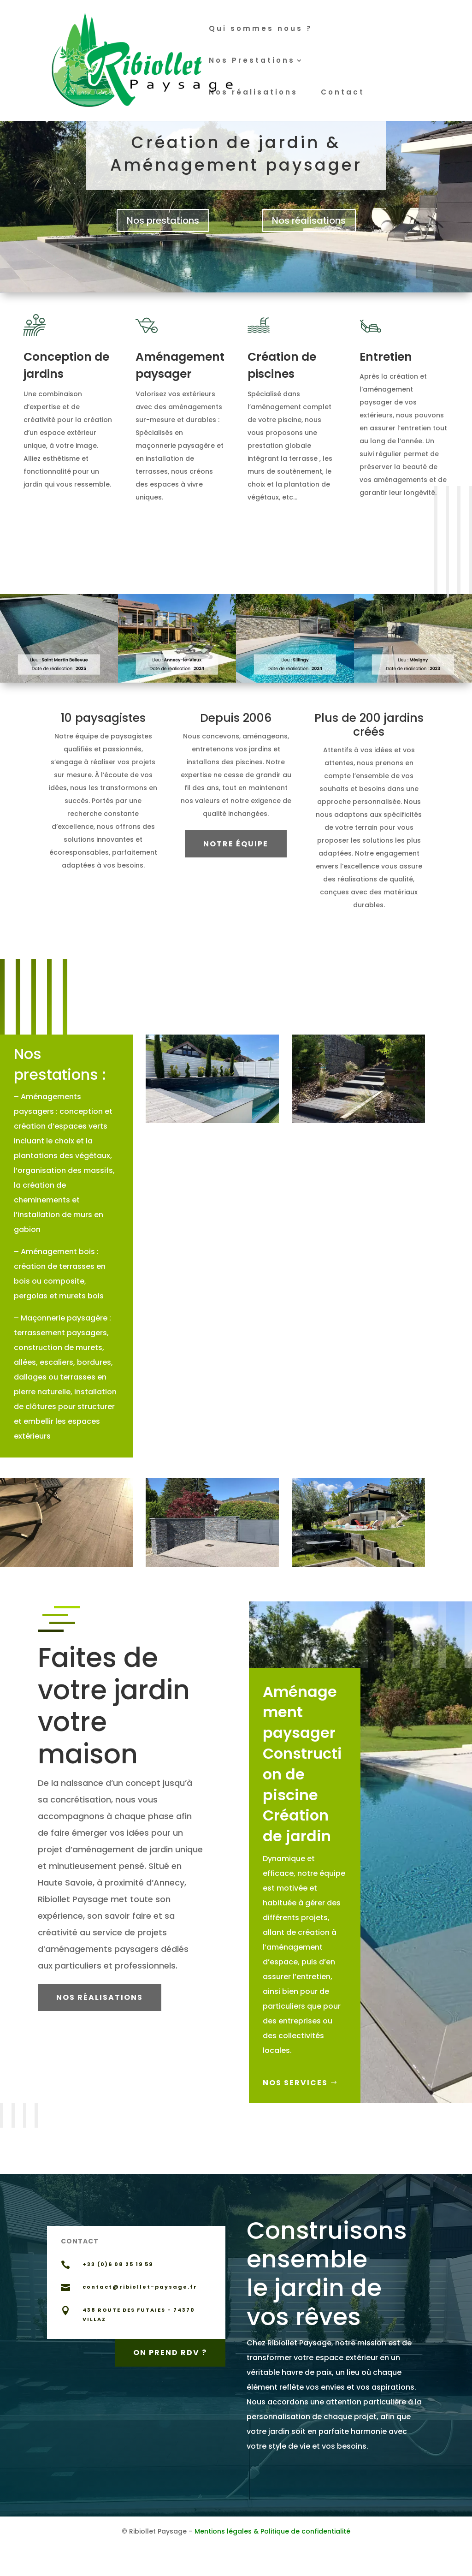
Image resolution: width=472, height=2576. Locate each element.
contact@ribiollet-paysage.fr (140, 2286)
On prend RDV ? (170, 2352)
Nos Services (298, 2082)
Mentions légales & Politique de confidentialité (272, 2531)
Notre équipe (235, 844)
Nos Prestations (252, 61)
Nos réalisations (253, 93)
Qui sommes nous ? (261, 29)
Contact (343, 93)
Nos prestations (163, 220)
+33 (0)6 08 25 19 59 (118, 2264)
